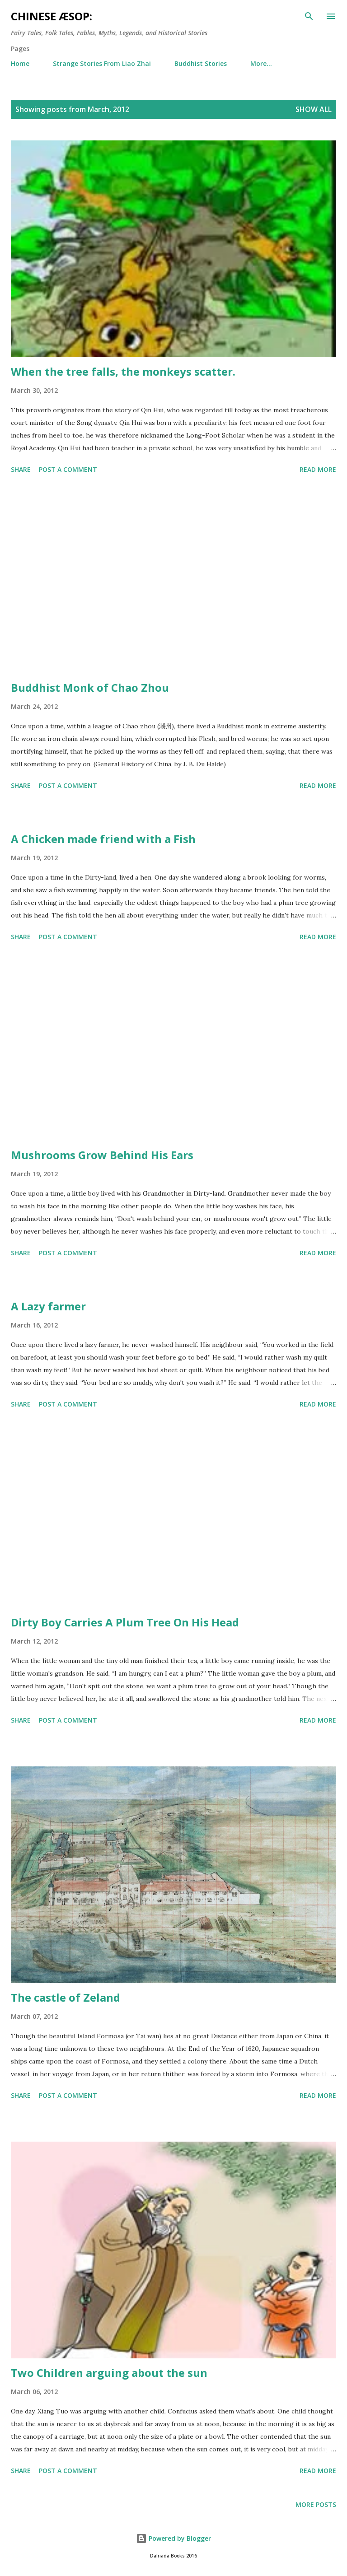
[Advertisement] (173, 579)
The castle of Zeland (65, 1997)
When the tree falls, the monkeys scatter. (123, 371)
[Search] (309, 16)
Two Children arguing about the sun (109, 2372)
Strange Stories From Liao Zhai (102, 63)
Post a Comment (68, 469)
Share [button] (21, 469)
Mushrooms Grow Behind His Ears (102, 1154)
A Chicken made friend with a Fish (103, 838)
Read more (318, 469)
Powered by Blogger (173, 2538)
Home (20, 63)
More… (261, 63)
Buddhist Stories (200, 63)
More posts (315, 2504)
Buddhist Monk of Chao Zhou (90, 687)
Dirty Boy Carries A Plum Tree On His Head (125, 1622)
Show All (313, 109)
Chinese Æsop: (51, 16)
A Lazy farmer (48, 1306)
